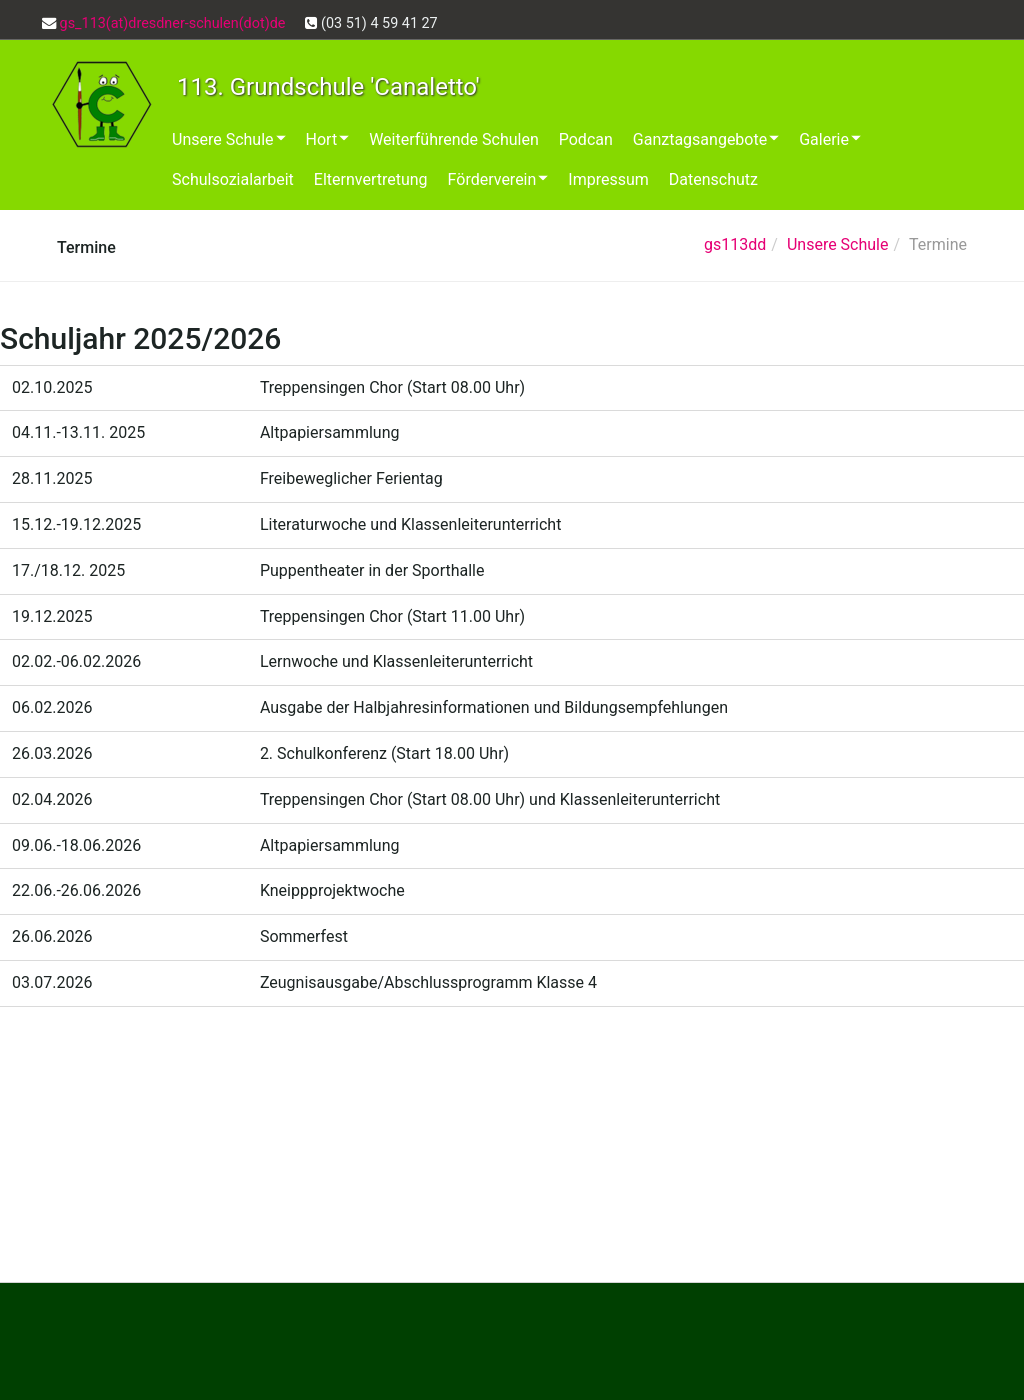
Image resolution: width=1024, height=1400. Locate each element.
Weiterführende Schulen (454, 139)
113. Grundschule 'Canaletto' (328, 87)
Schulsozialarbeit (233, 179)
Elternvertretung (371, 179)
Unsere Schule (229, 139)
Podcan (586, 139)
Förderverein (498, 179)
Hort (328, 139)
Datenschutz (713, 179)
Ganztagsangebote (706, 139)
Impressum (608, 179)
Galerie (830, 139)
